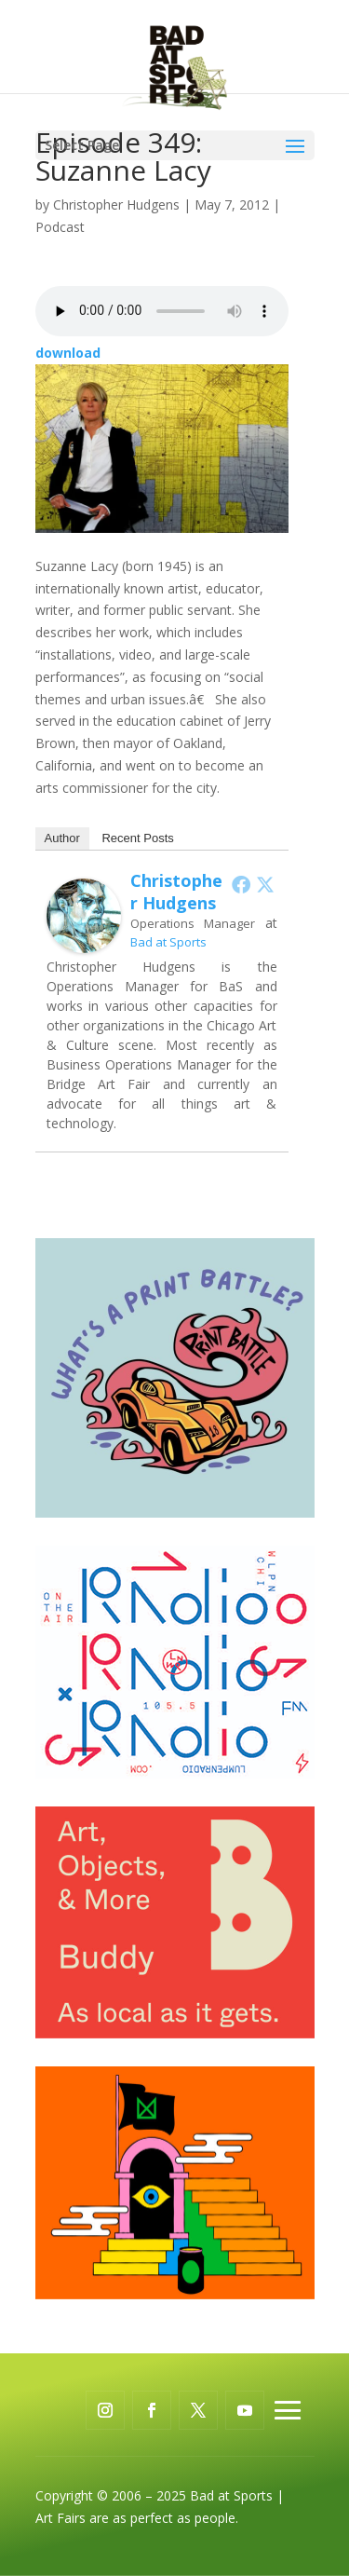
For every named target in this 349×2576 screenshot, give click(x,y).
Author (62, 838)
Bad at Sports (168, 942)
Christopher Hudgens (116, 204)
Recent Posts (137, 838)
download (68, 352)
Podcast (60, 227)
